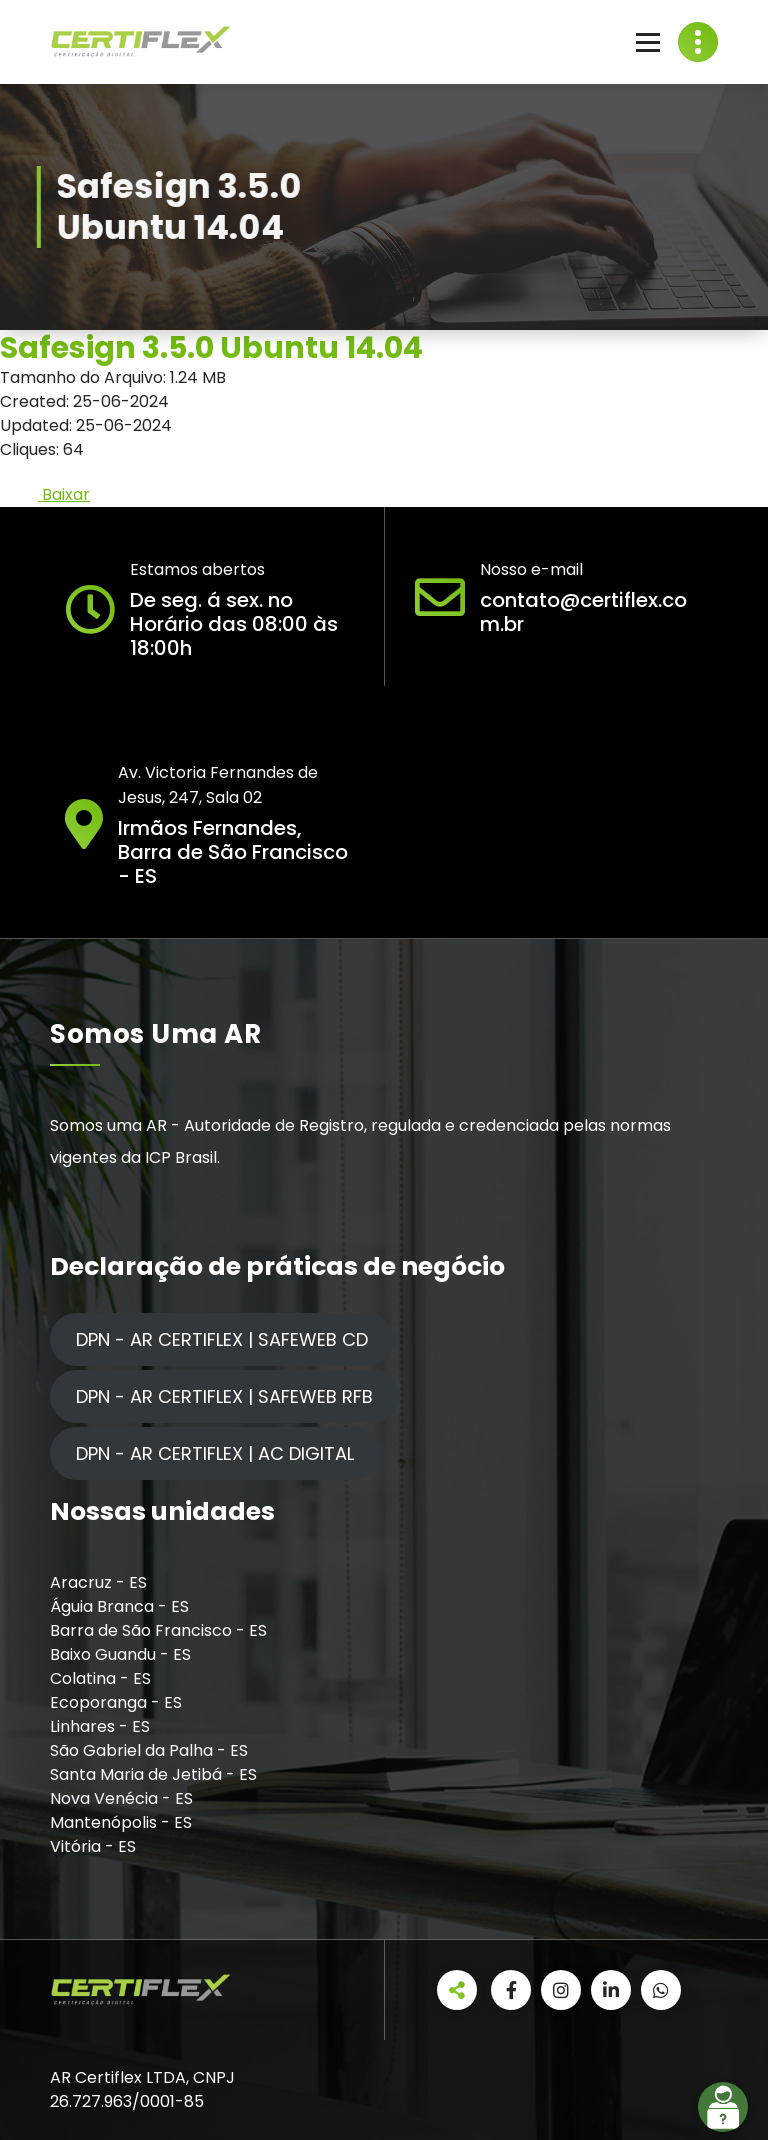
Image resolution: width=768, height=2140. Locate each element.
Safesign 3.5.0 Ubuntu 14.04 (211, 348)
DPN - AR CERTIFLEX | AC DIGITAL (215, 1453)
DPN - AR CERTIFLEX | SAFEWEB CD (222, 1339)
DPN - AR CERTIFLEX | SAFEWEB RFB (224, 1396)
